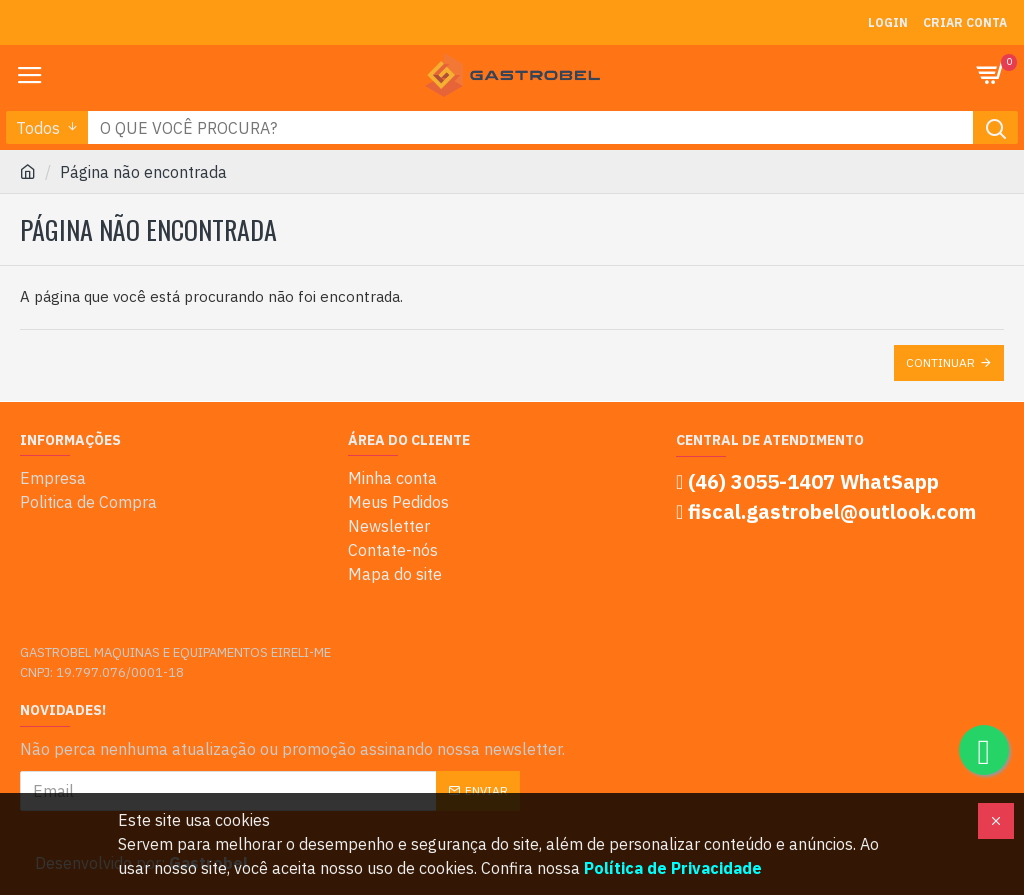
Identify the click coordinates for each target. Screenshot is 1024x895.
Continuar (940, 362)
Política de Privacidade (673, 868)
